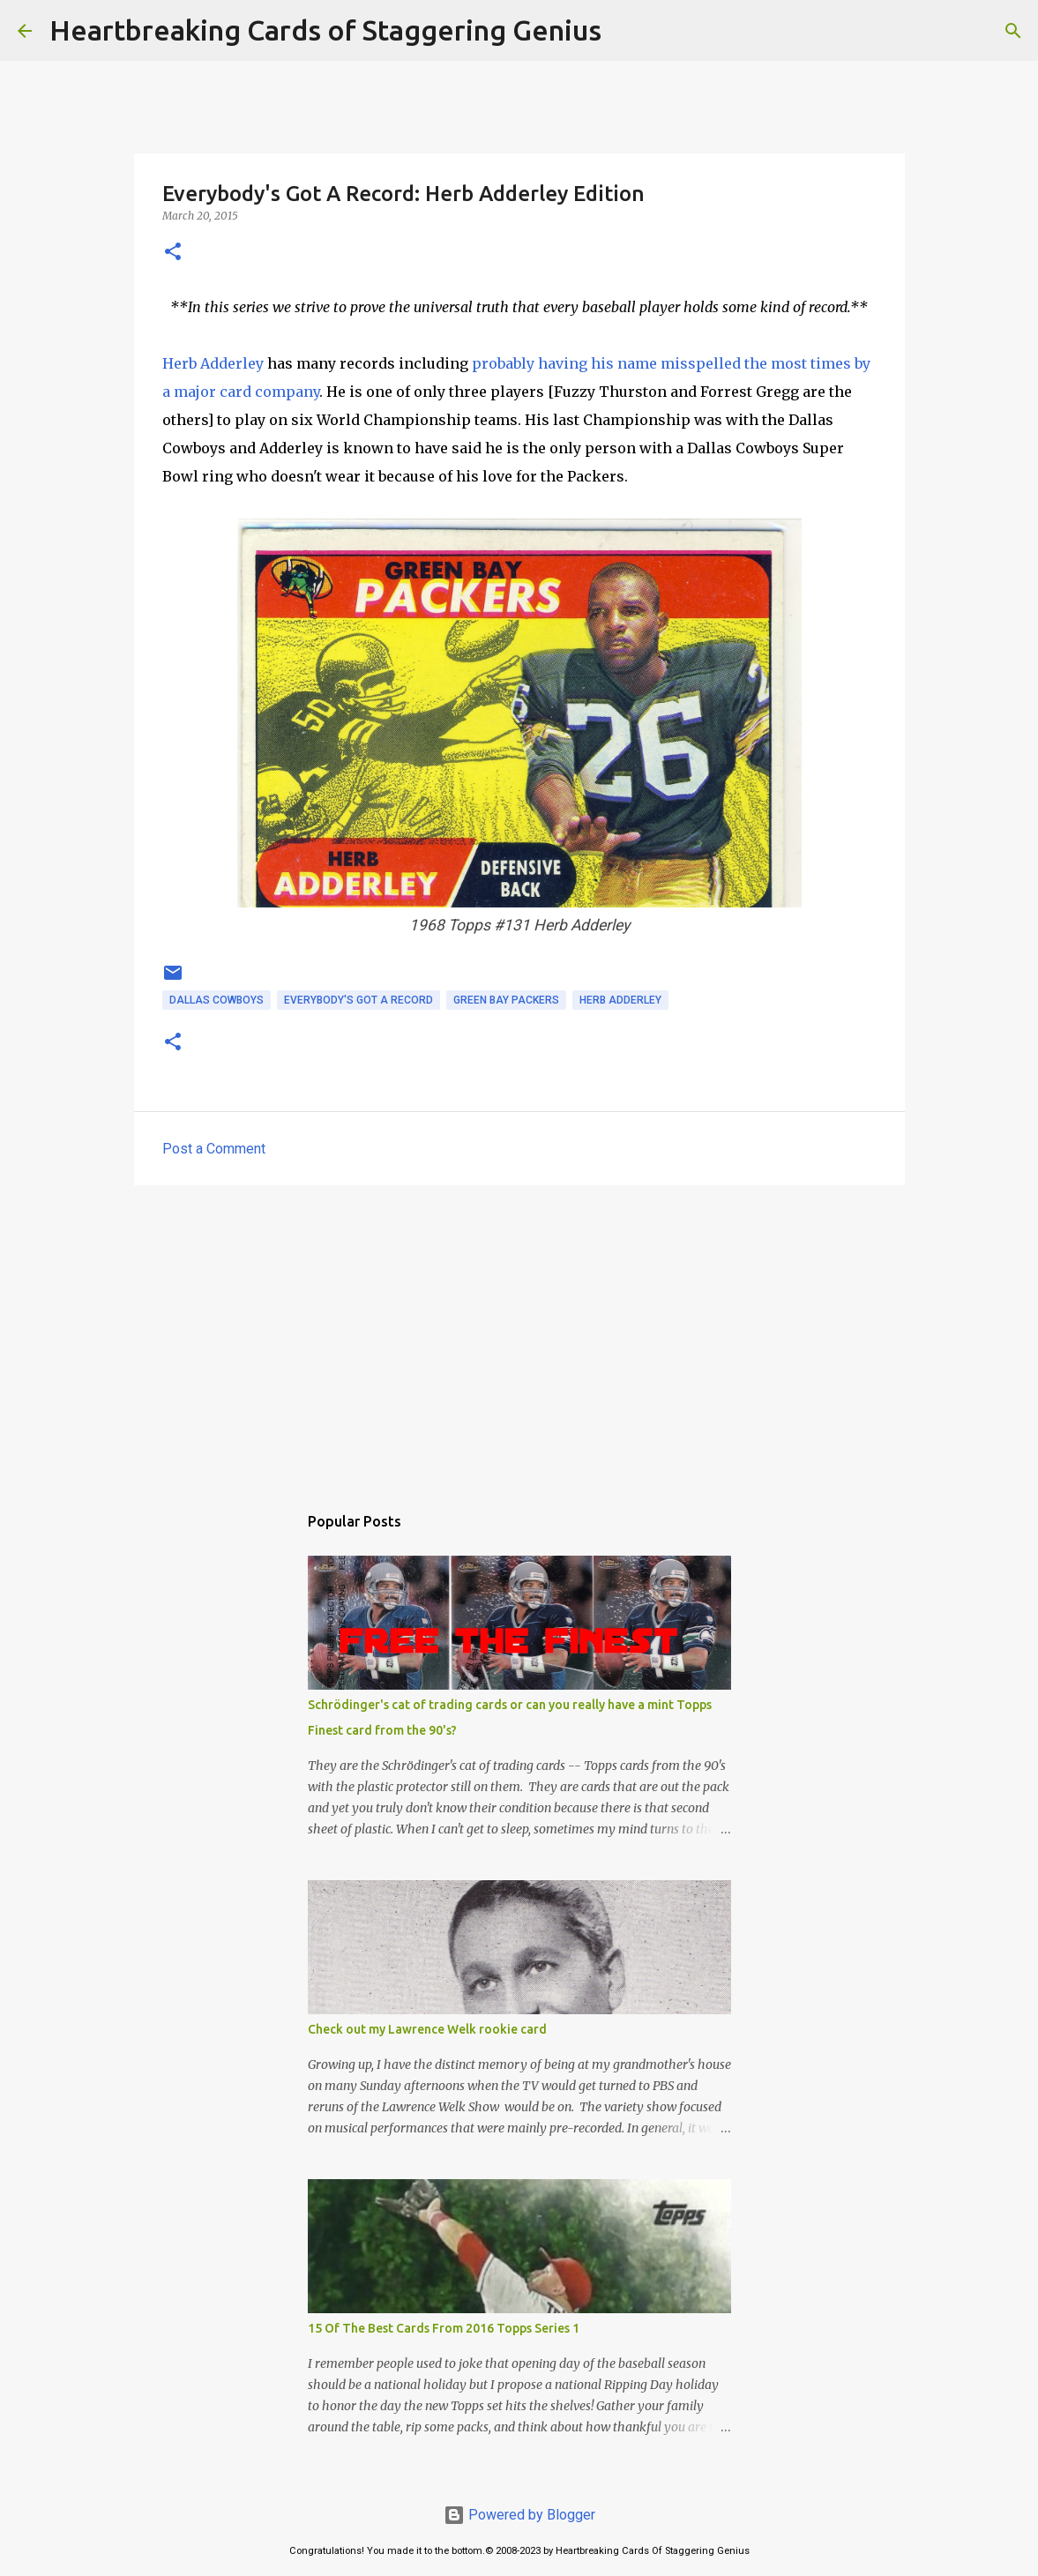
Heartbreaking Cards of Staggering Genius (325, 30)
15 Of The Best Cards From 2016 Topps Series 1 (443, 2328)
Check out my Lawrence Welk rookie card (427, 2029)
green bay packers (506, 1000)
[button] (172, 253)
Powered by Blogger (519, 2514)
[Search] (626, 31)
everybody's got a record (358, 1000)
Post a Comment (213, 1148)
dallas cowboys (216, 1000)
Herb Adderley (213, 363)
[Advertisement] (519, 1335)
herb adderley (620, 1000)
